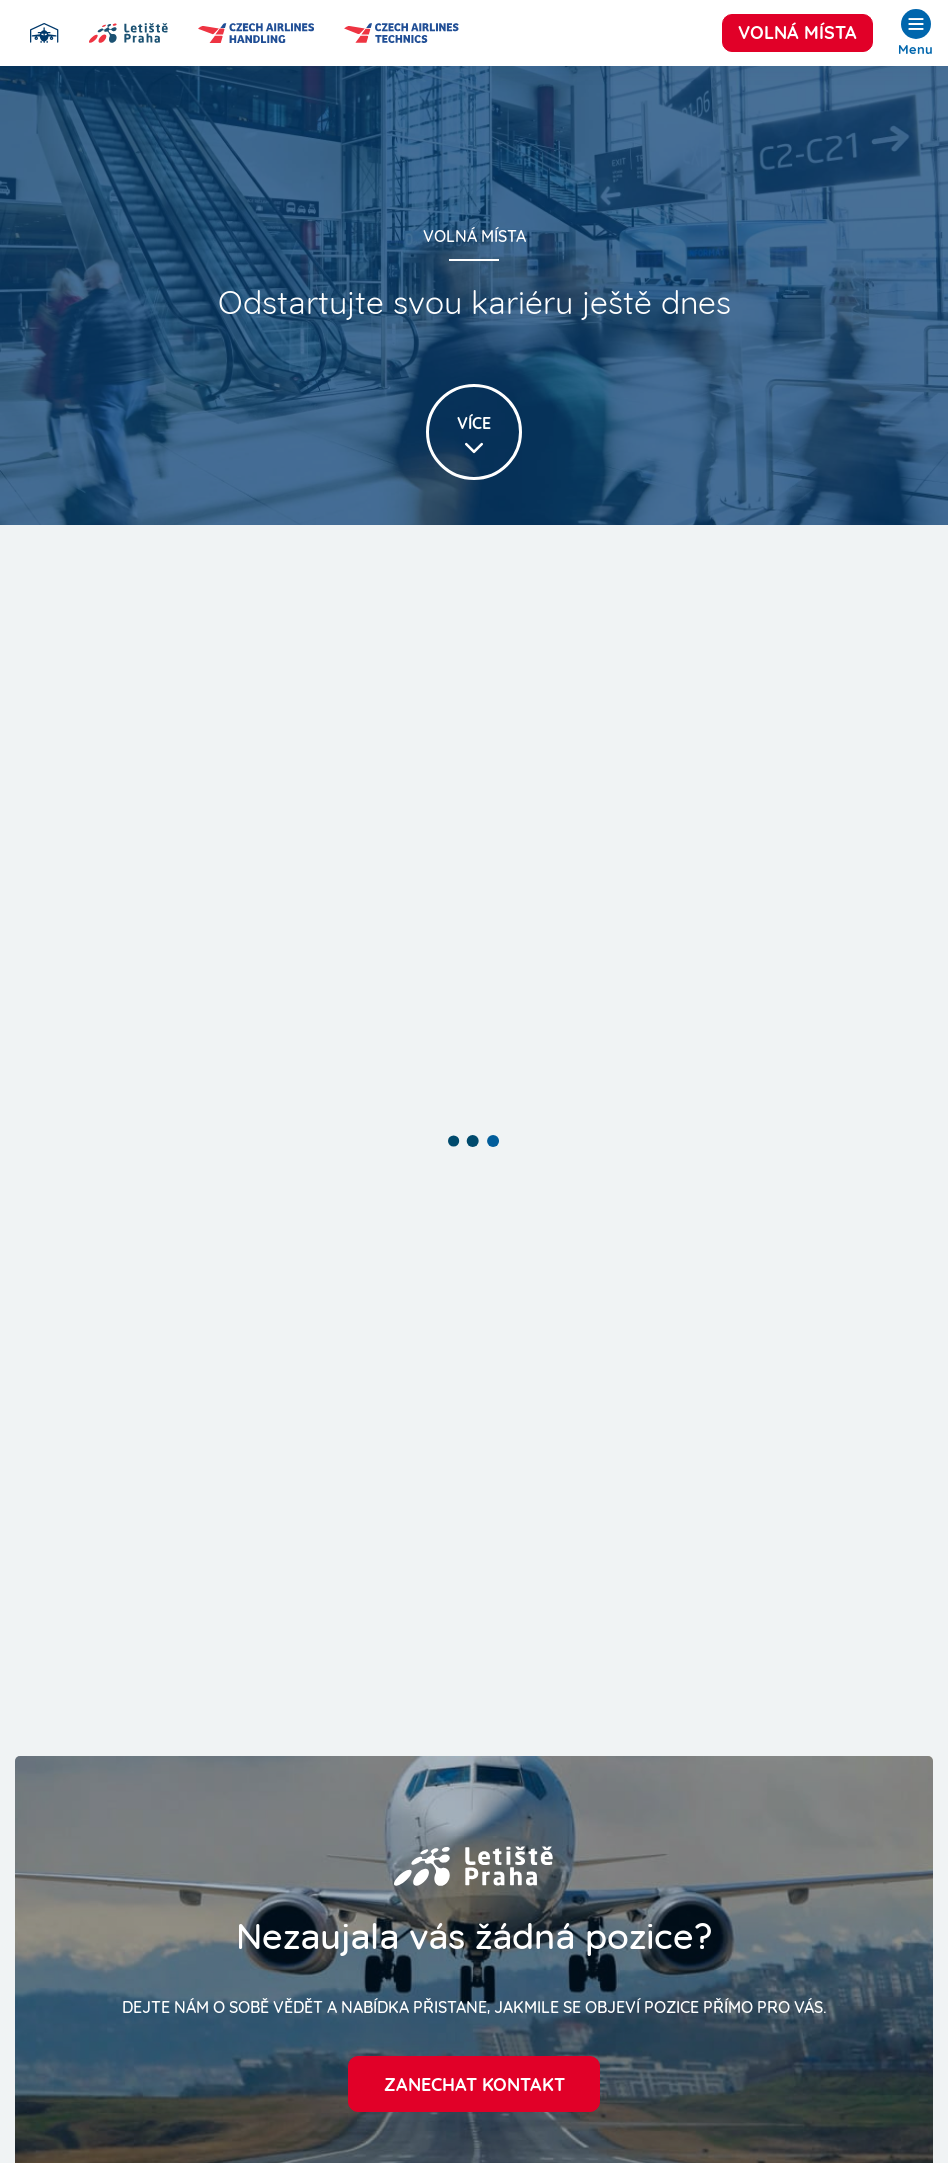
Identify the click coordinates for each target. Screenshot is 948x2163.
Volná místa (797, 30)
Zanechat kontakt (474, 2082)
